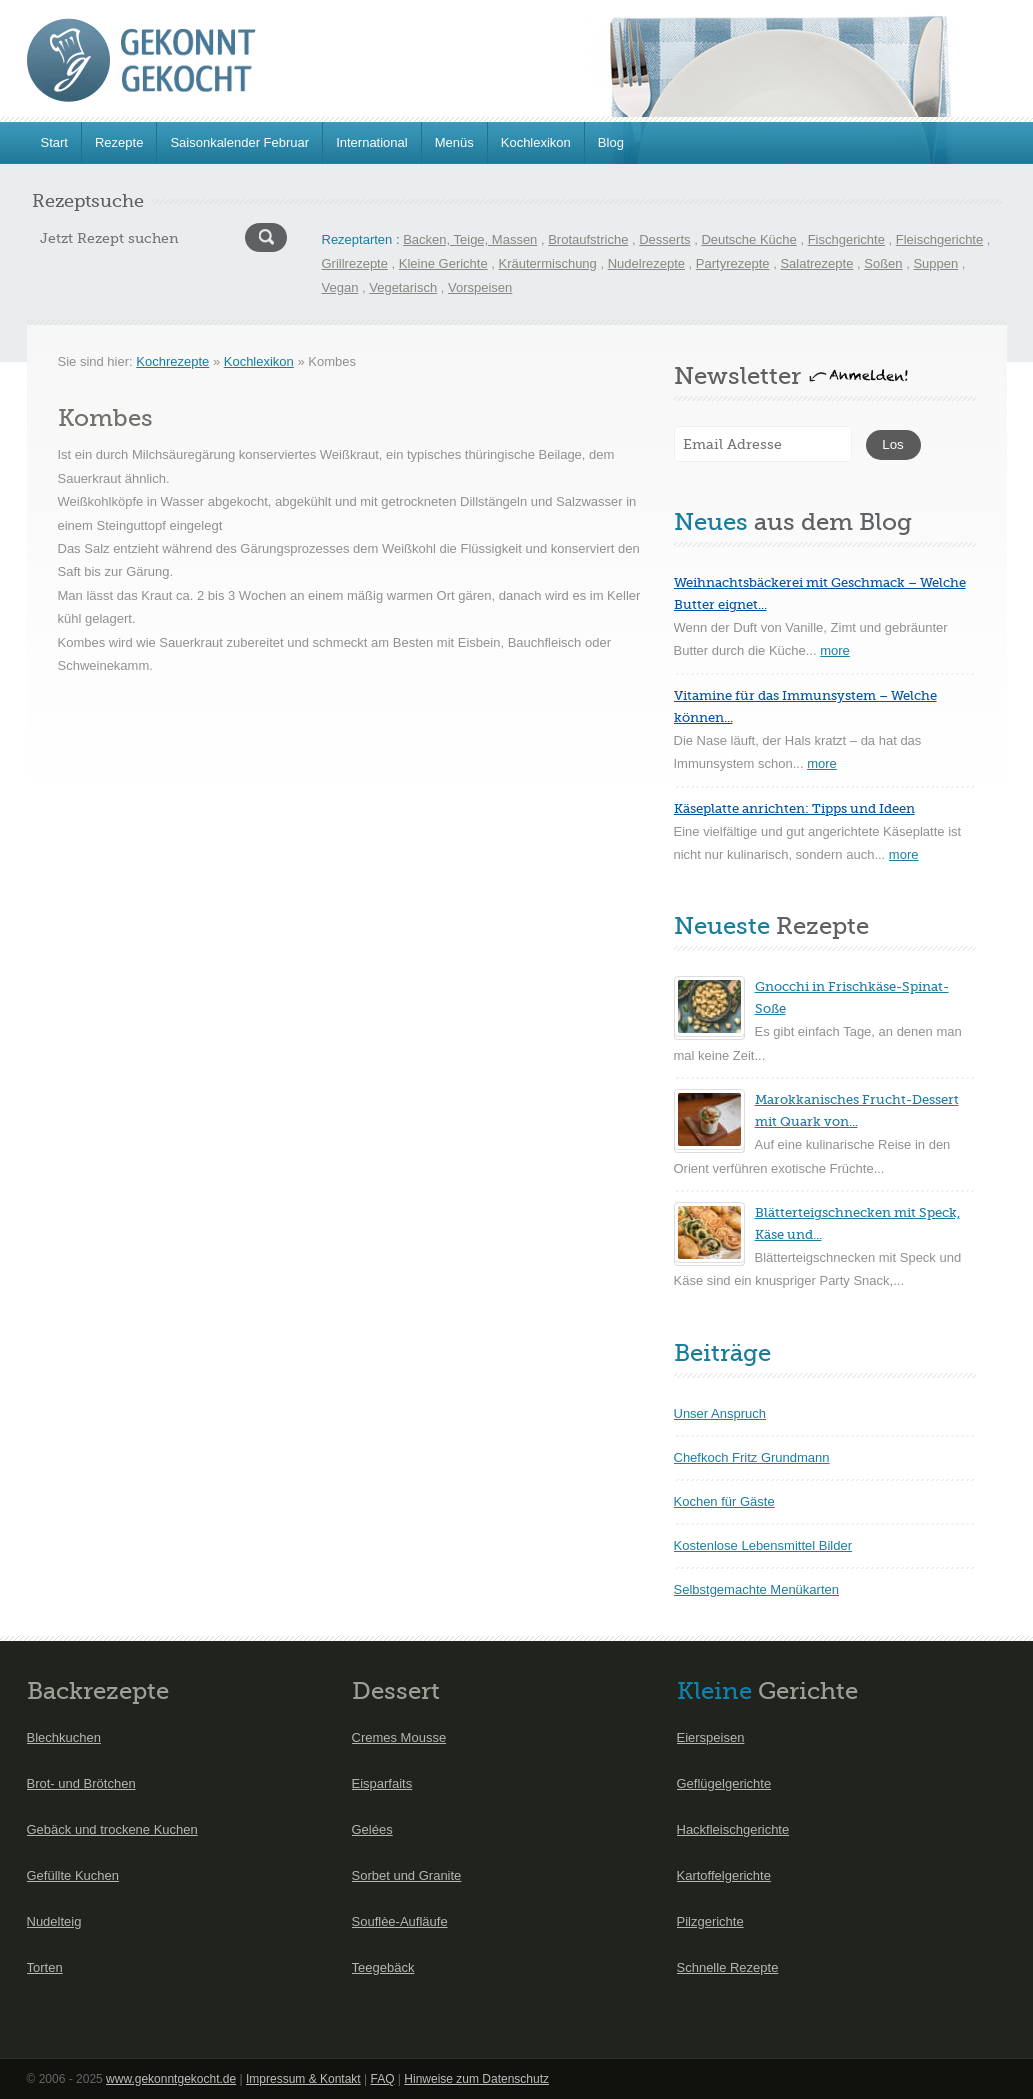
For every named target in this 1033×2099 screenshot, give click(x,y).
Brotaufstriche (588, 239)
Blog (611, 142)
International (372, 142)
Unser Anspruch (720, 1413)
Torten (45, 1967)
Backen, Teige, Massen (470, 239)
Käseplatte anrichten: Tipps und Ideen (794, 808)
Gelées (372, 1829)
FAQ (382, 2079)
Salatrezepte (816, 263)
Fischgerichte (846, 239)
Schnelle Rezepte (728, 1967)
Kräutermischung (548, 263)
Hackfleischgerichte (733, 1829)
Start (54, 142)
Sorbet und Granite (407, 1875)
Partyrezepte (733, 263)
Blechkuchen (64, 1737)
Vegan (340, 287)
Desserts (664, 239)
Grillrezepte (355, 263)
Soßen (883, 263)
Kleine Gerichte (443, 263)
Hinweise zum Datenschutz (476, 2079)
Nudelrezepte (646, 263)
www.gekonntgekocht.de (171, 2079)
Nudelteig (54, 1921)
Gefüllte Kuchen (73, 1875)
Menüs (454, 142)
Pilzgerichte (710, 1921)
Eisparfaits (382, 1783)
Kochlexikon (536, 142)
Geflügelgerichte (724, 1783)
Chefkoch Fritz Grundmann (752, 1457)
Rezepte (119, 142)
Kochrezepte (172, 361)
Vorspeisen (480, 287)
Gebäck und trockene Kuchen (112, 1829)
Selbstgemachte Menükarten (756, 1589)
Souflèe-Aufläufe (400, 1921)
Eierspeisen (711, 1737)
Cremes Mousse (399, 1737)
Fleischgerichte (939, 239)
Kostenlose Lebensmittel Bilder (763, 1545)
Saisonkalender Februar (239, 142)
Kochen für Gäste (724, 1501)
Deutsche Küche (748, 239)
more (835, 650)
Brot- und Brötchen (81, 1783)
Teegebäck (383, 1967)
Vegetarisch (403, 287)
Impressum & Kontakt (303, 2079)
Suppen (935, 263)
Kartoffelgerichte (724, 1875)
